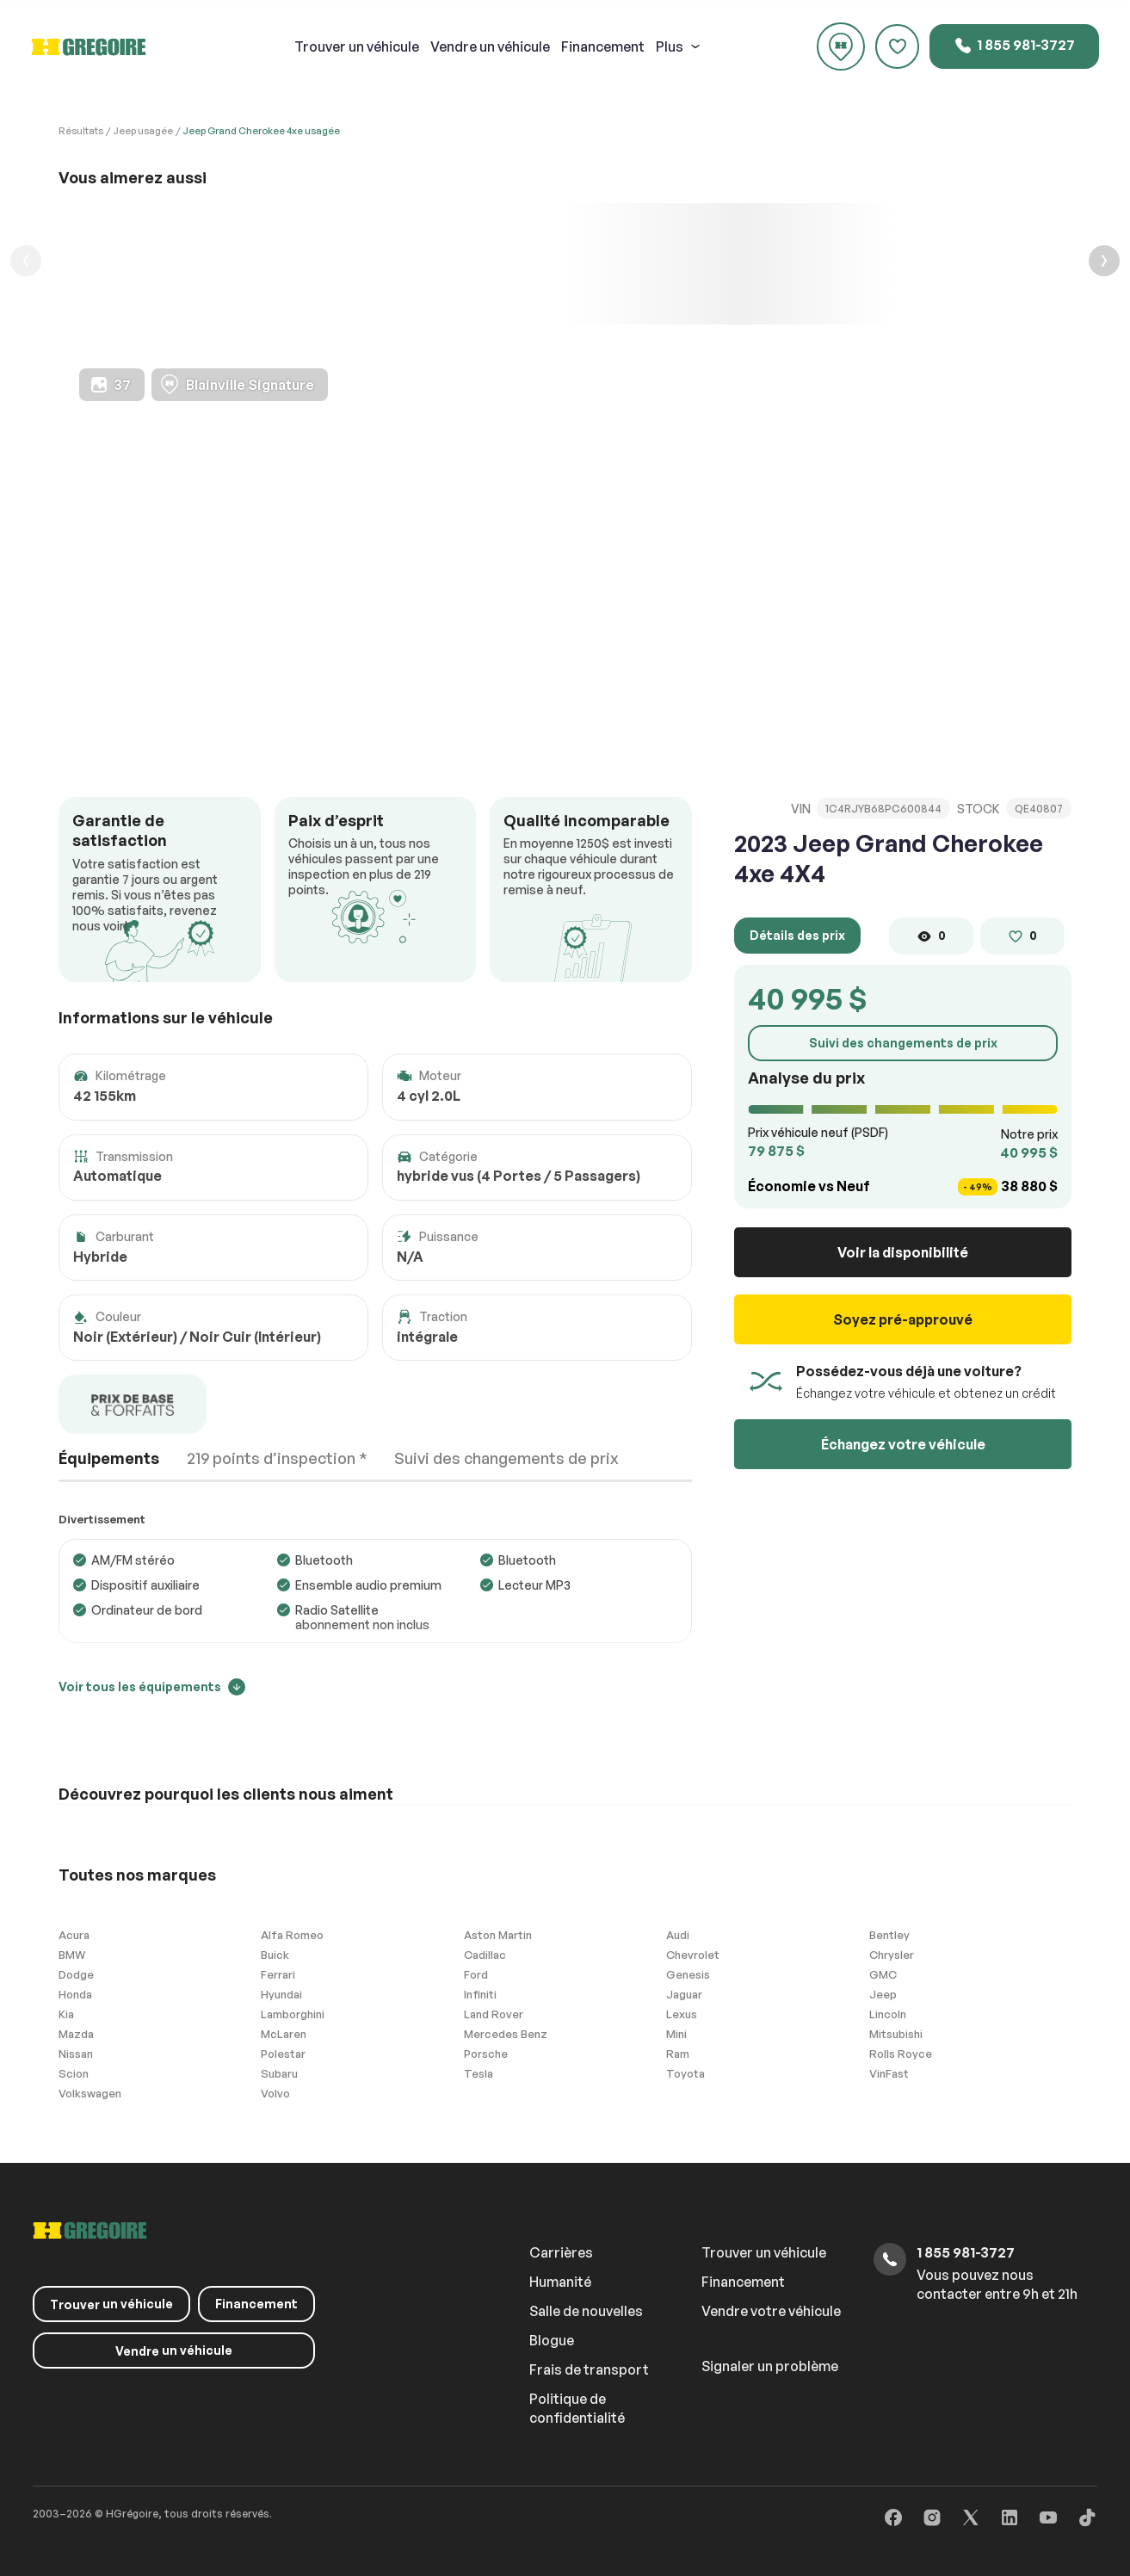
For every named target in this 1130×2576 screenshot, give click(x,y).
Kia (66, 2014)
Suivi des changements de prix (903, 1042)
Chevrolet (692, 1954)
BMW (72, 1954)
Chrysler (891, 1954)
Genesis (688, 1974)
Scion (74, 2073)
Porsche (486, 2053)
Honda (75, 1994)
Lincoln (887, 2014)
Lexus (681, 2014)
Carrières (561, 2252)
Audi (677, 1935)
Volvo (275, 2093)
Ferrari (278, 1974)
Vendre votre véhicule (771, 2311)
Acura (74, 1935)
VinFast (889, 2073)
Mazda (76, 2034)
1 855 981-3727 (1014, 45)
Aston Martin (498, 1935)
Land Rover (493, 2014)
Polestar (283, 2053)
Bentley (889, 1935)
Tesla (478, 2073)
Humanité (560, 2281)
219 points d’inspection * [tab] (277, 1458)
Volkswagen (90, 2093)
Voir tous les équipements (152, 1686)
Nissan (76, 2053)
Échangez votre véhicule (903, 1444)
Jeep (883, 1994)
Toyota (685, 2073)
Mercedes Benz (505, 2034)
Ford (476, 1974)
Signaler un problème (769, 2366)
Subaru (279, 2073)
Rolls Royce (900, 2053)
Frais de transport (589, 2369)
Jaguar (684, 1994)
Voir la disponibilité (902, 1252)
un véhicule (356, 46)
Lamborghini (292, 2014)
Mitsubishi (896, 2034)
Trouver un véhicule (763, 2252)
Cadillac (485, 1954)
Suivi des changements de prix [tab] (506, 1458)
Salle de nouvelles (586, 2311)
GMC (883, 1974)
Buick (275, 1954)
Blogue (551, 2340)
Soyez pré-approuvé (903, 1319)
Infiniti (480, 1994)
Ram (677, 2053)
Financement (603, 46)
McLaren (283, 2034)
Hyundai (281, 1994)
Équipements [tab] (109, 1458)
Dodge (76, 1974)
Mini (676, 2034)
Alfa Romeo (292, 1935)
